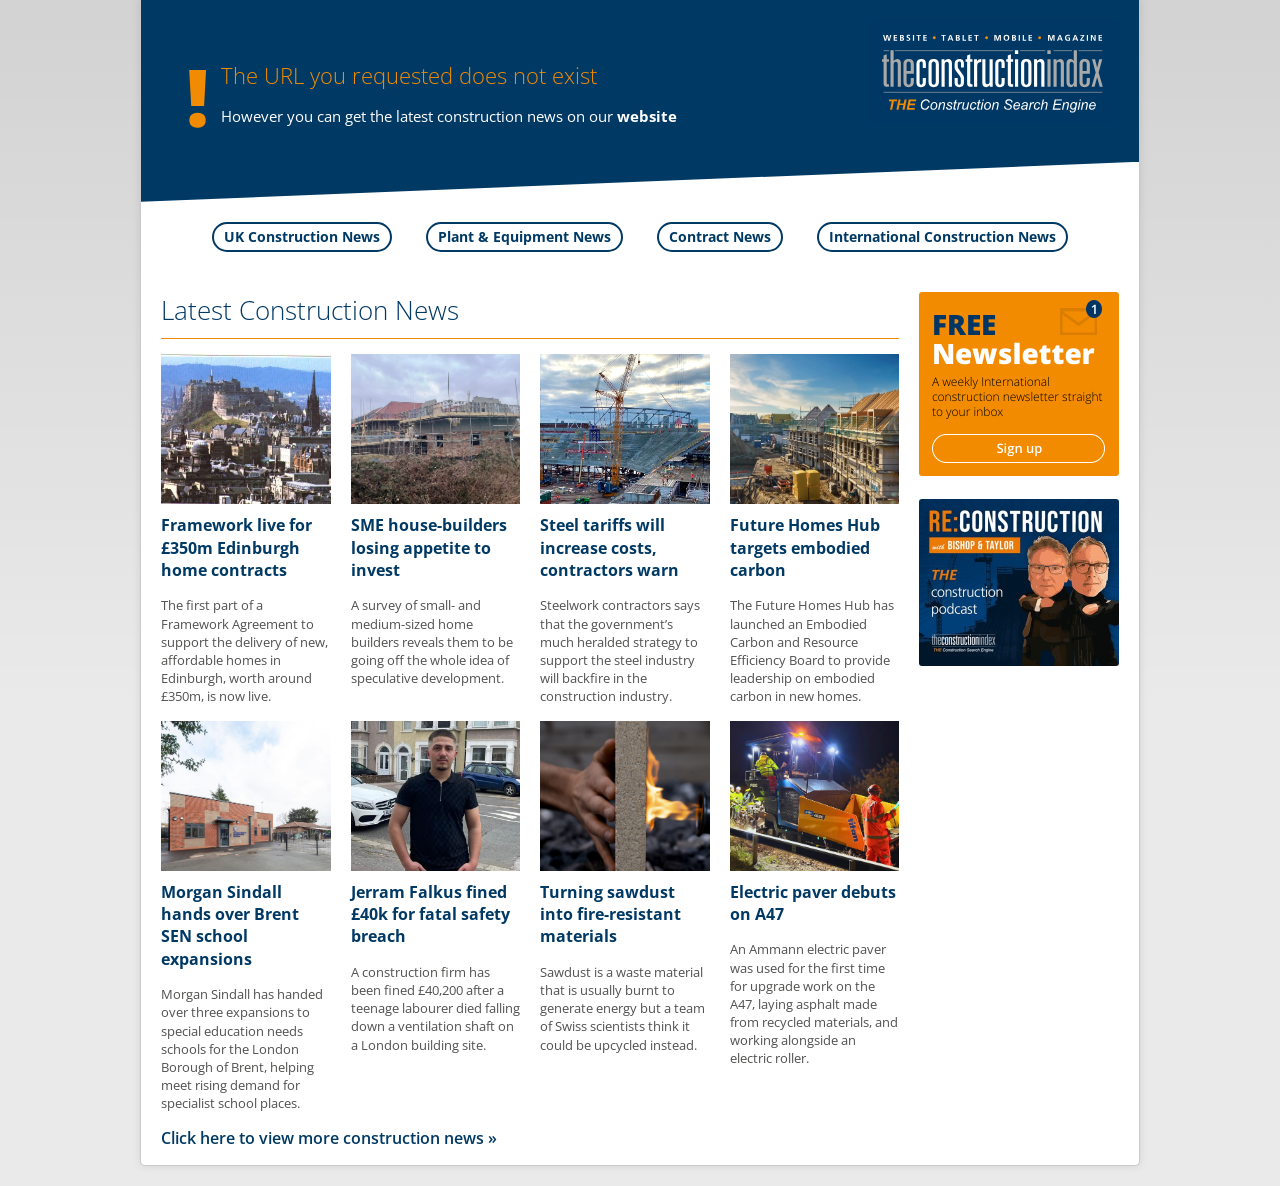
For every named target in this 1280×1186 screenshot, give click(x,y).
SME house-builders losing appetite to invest (429, 547)
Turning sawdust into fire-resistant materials (610, 914)
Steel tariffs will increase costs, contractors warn (609, 547)
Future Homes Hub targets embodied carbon (805, 547)
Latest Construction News (310, 310)
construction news (500, 116)
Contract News (720, 236)
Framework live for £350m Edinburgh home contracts (236, 547)
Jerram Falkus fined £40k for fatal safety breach (430, 914)
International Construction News (942, 236)
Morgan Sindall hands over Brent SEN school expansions (230, 925)
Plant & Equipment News (524, 236)
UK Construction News (302, 236)
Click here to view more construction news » (329, 1138)
